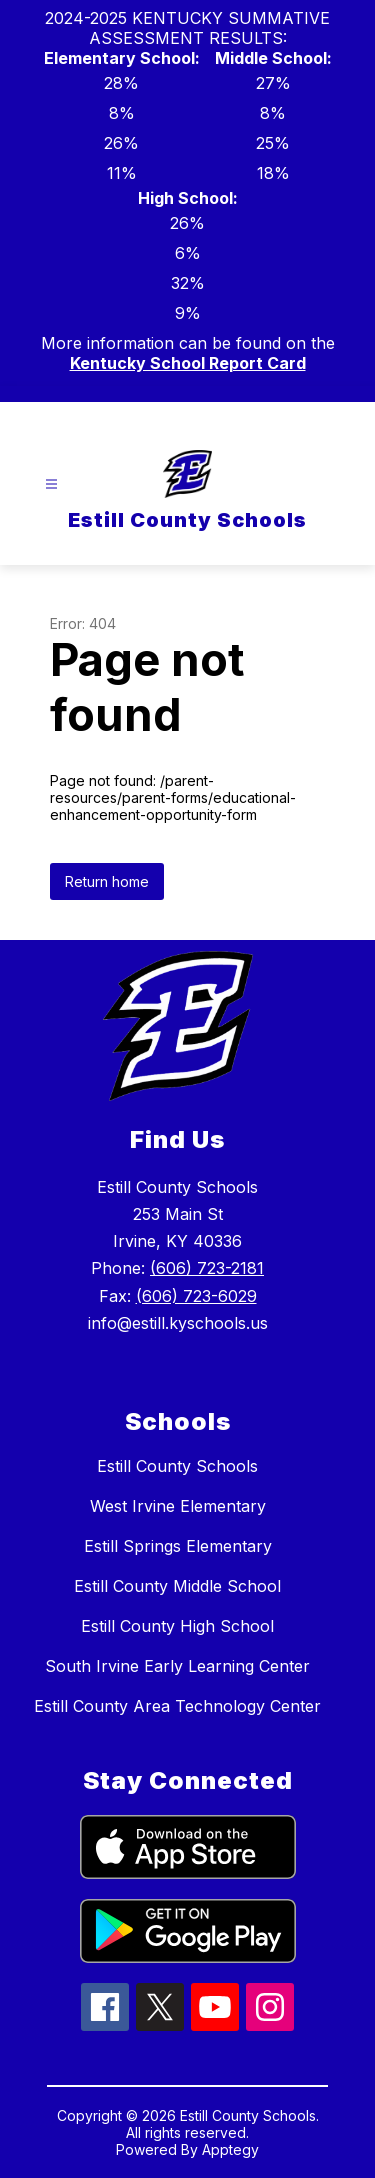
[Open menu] (51, 484)
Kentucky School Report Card (188, 363)
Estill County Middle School (177, 1586)
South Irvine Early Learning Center (177, 1666)
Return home (107, 881)
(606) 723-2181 (207, 1268)
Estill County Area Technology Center (177, 1706)
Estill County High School (177, 1626)
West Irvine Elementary (178, 1506)
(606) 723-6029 (196, 1296)
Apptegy (230, 2149)
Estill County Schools (177, 1466)
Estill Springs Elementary (178, 1546)
